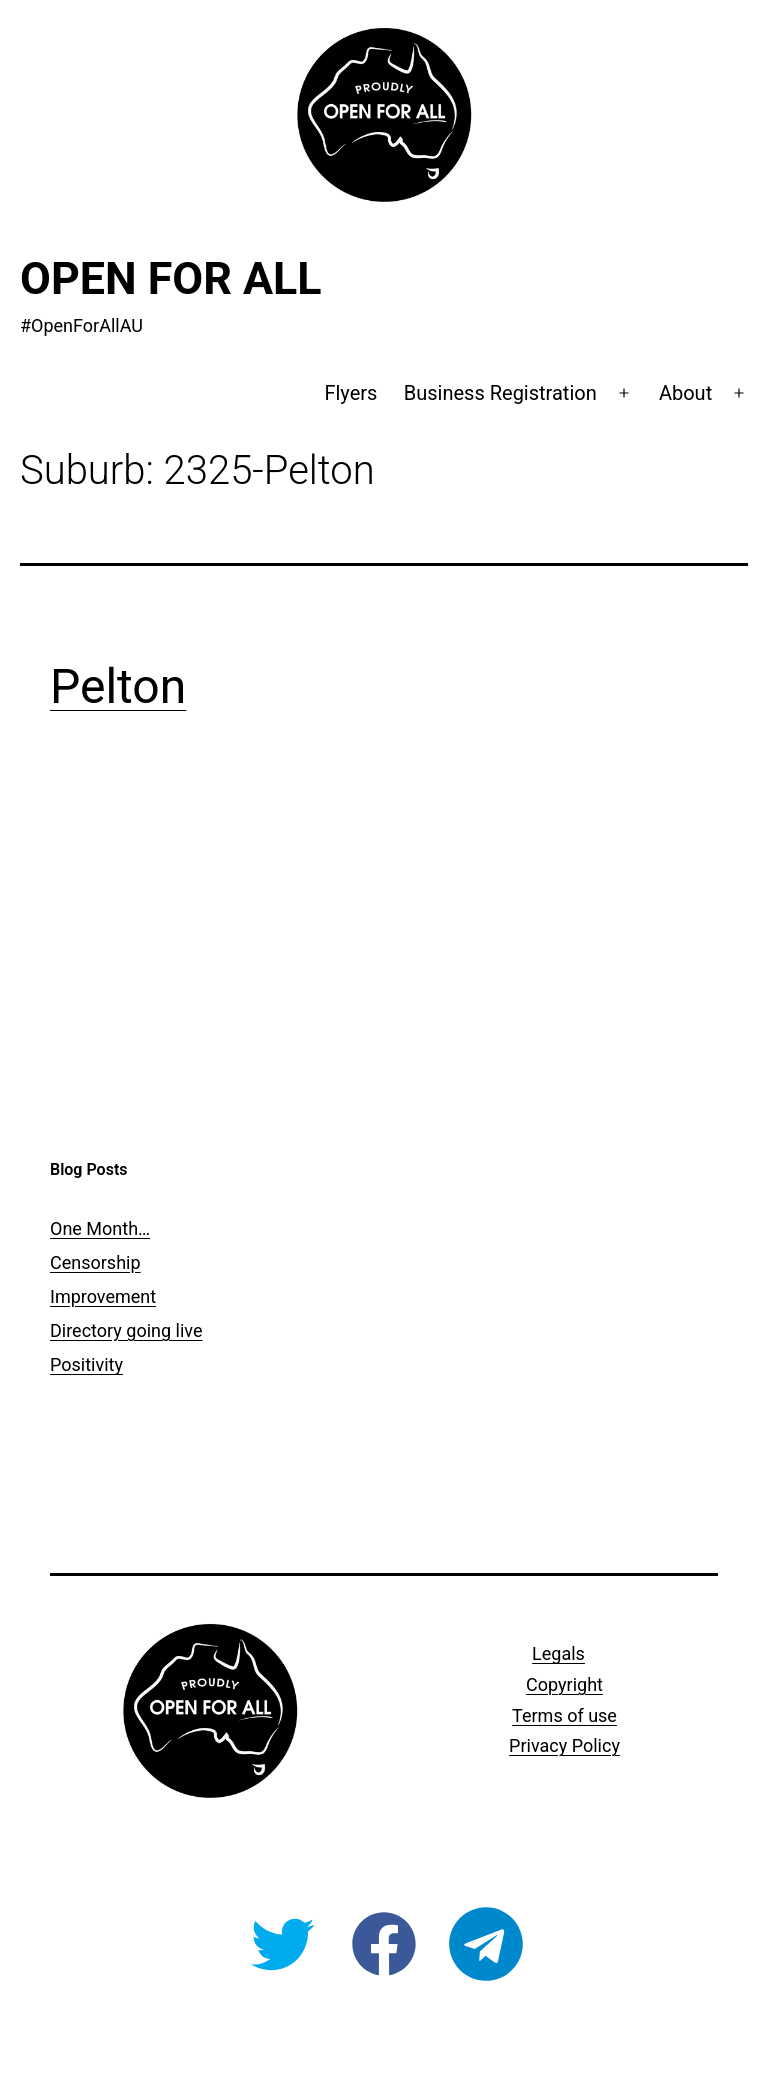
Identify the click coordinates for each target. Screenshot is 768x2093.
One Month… (100, 1228)
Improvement (103, 1296)
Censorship (95, 1262)
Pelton (118, 686)
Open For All (171, 278)
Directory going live (126, 1330)
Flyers (350, 393)
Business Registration (500, 393)
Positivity (86, 1364)
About (685, 393)
